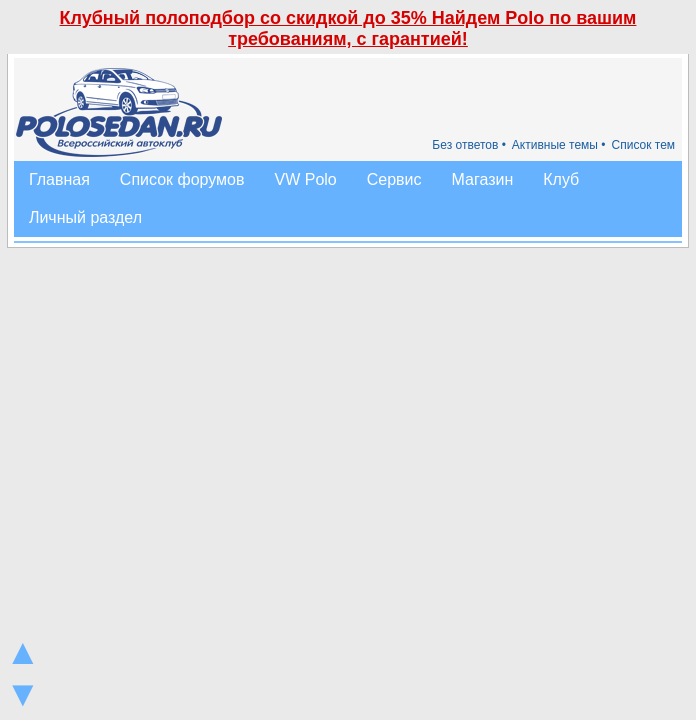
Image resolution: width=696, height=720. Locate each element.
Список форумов (182, 179)
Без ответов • (469, 145)
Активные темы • (559, 145)
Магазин (483, 179)
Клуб (561, 179)
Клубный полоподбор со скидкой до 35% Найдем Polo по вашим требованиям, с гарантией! (348, 28)
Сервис (394, 179)
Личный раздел (85, 217)
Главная (59, 179)
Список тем (644, 145)
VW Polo (306, 179)
